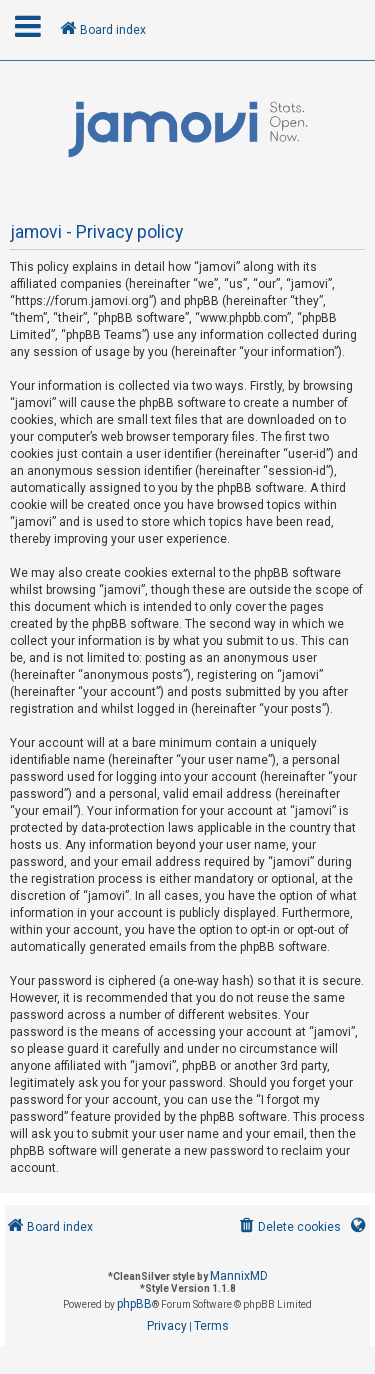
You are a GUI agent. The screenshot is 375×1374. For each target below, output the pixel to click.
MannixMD (239, 1276)
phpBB (134, 1304)
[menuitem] (288, 1227)
